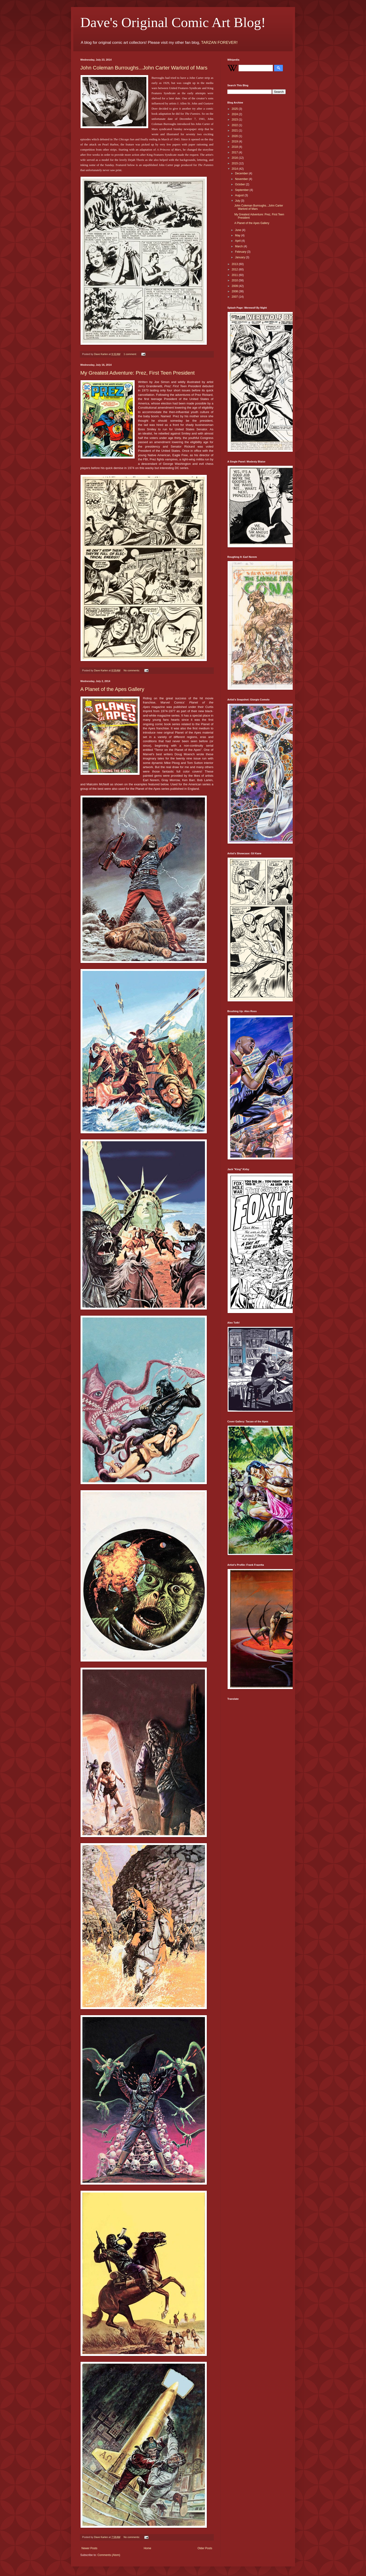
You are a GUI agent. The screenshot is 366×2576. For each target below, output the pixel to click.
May (238, 235)
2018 (235, 146)
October (240, 184)
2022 (235, 125)
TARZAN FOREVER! (219, 42)
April (238, 240)
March (239, 246)
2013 (235, 264)
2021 (235, 130)
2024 (235, 114)
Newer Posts (89, 2548)
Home (147, 2548)
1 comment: (130, 354)
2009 (235, 286)
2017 (235, 152)
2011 (235, 275)
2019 (235, 141)
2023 (235, 119)
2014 (235, 168)
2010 (235, 280)
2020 (235, 136)
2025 (235, 108)
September (242, 190)
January (240, 257)
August (240, 195)
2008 (235, 291)
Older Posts (204, 2548)
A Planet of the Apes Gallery (112, 689)
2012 (235, 269)
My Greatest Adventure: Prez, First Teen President (137, 373)
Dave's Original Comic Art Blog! (173, 22)
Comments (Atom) (108, 2555)
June (238, 230)
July (238, 200)
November (242, 179)
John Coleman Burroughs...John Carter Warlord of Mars (144, 68)
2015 (235, 163)
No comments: (132, 670)
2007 (235, 296)
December (242, 173)
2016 (235, 157)
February (241, 251)
